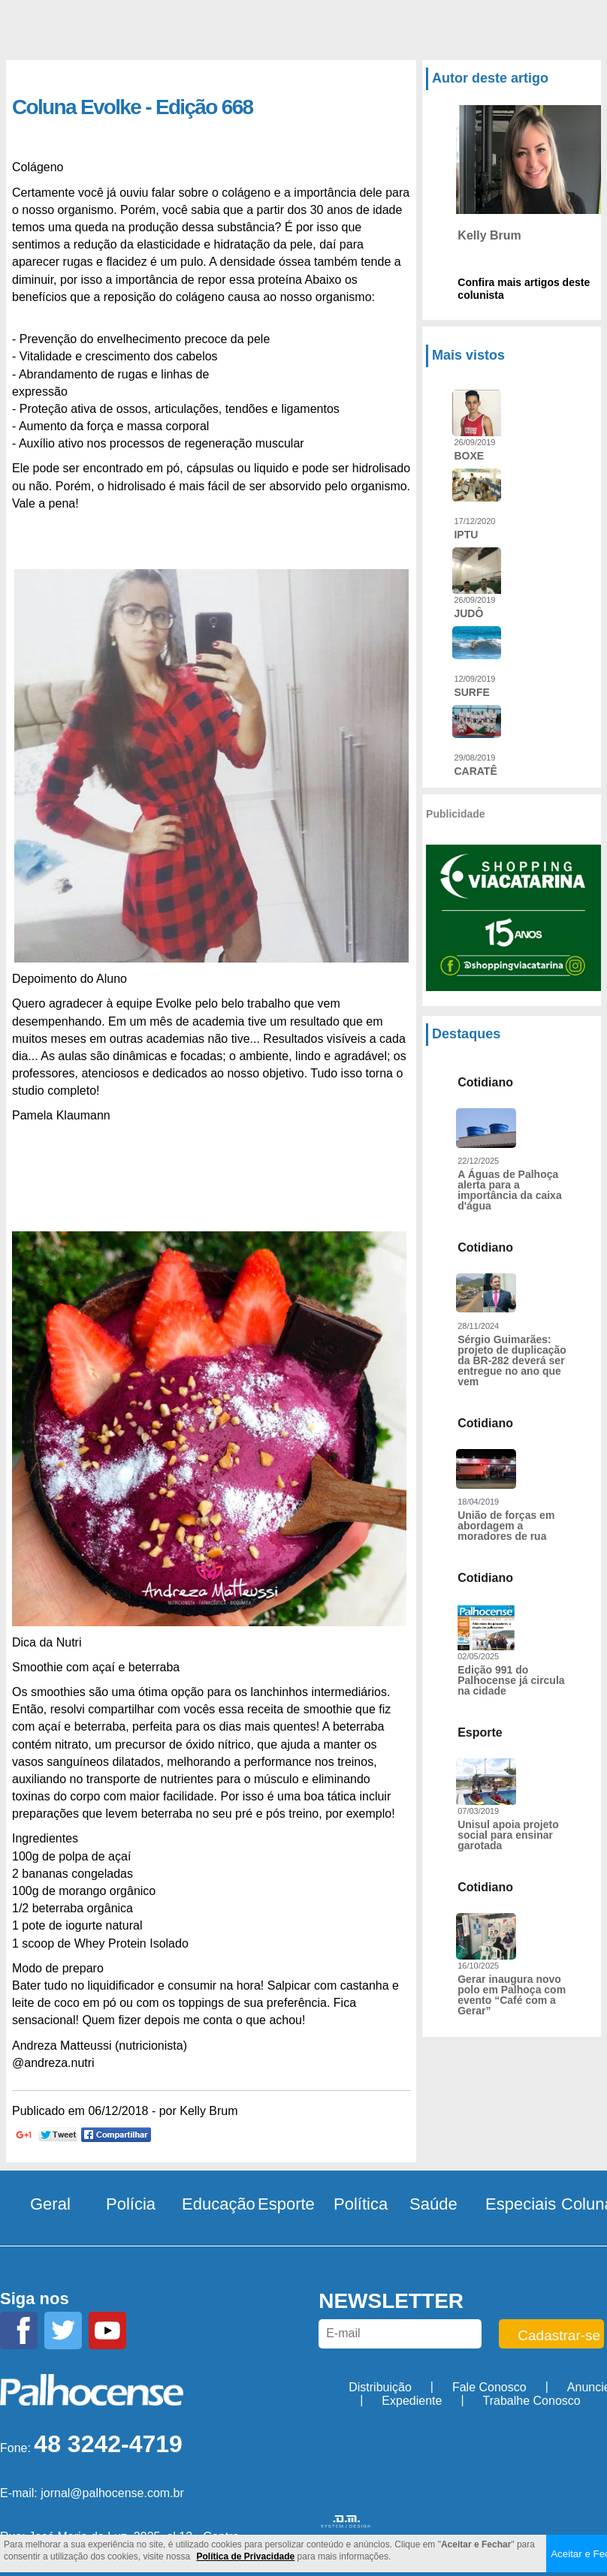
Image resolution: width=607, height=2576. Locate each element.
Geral (50, 2204)
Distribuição (380, 2387)
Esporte (286, 2204)
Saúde (433, 2204)
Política (361, 2204)
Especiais (520, 2204)
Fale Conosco (489, 2387)
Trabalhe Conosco (532, 2400)
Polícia (131, 2204)
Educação (218, 2204)
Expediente (412, 2400)
